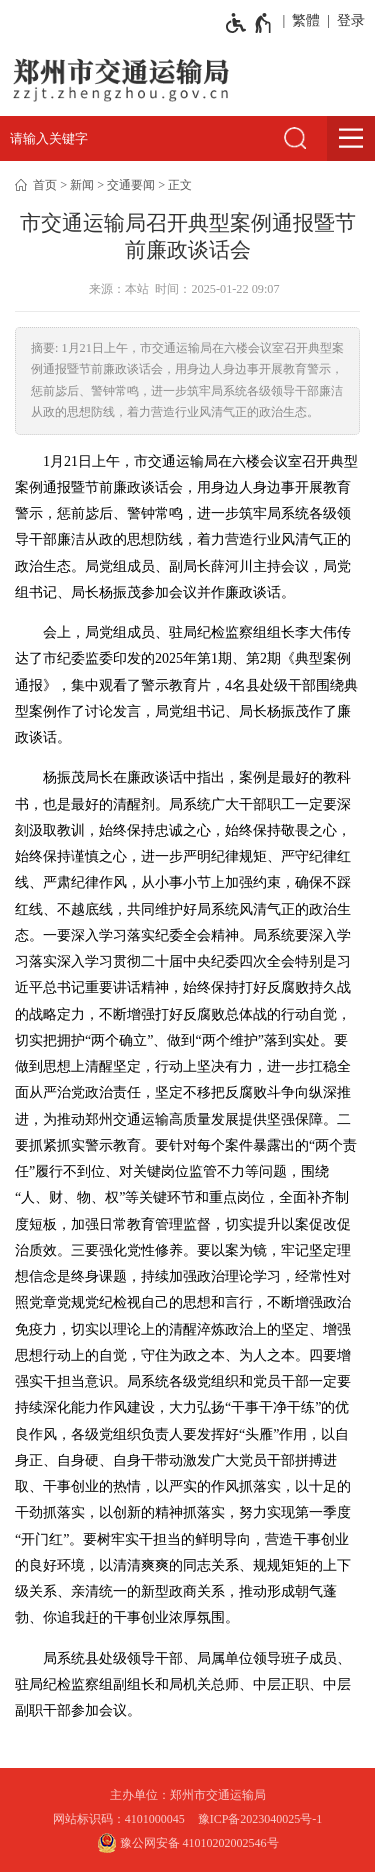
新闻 (82, 185)
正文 (180, 185)
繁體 (306, 20)
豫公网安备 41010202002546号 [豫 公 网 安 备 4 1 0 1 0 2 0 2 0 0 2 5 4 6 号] (188, 1843)
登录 (351, 20)
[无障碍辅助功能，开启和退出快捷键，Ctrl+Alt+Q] (249, 23)
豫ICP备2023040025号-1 (260, 1819)
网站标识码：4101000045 (119, 1819)
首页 (45, 185)
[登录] (347, 21)
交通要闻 (131, 185)
